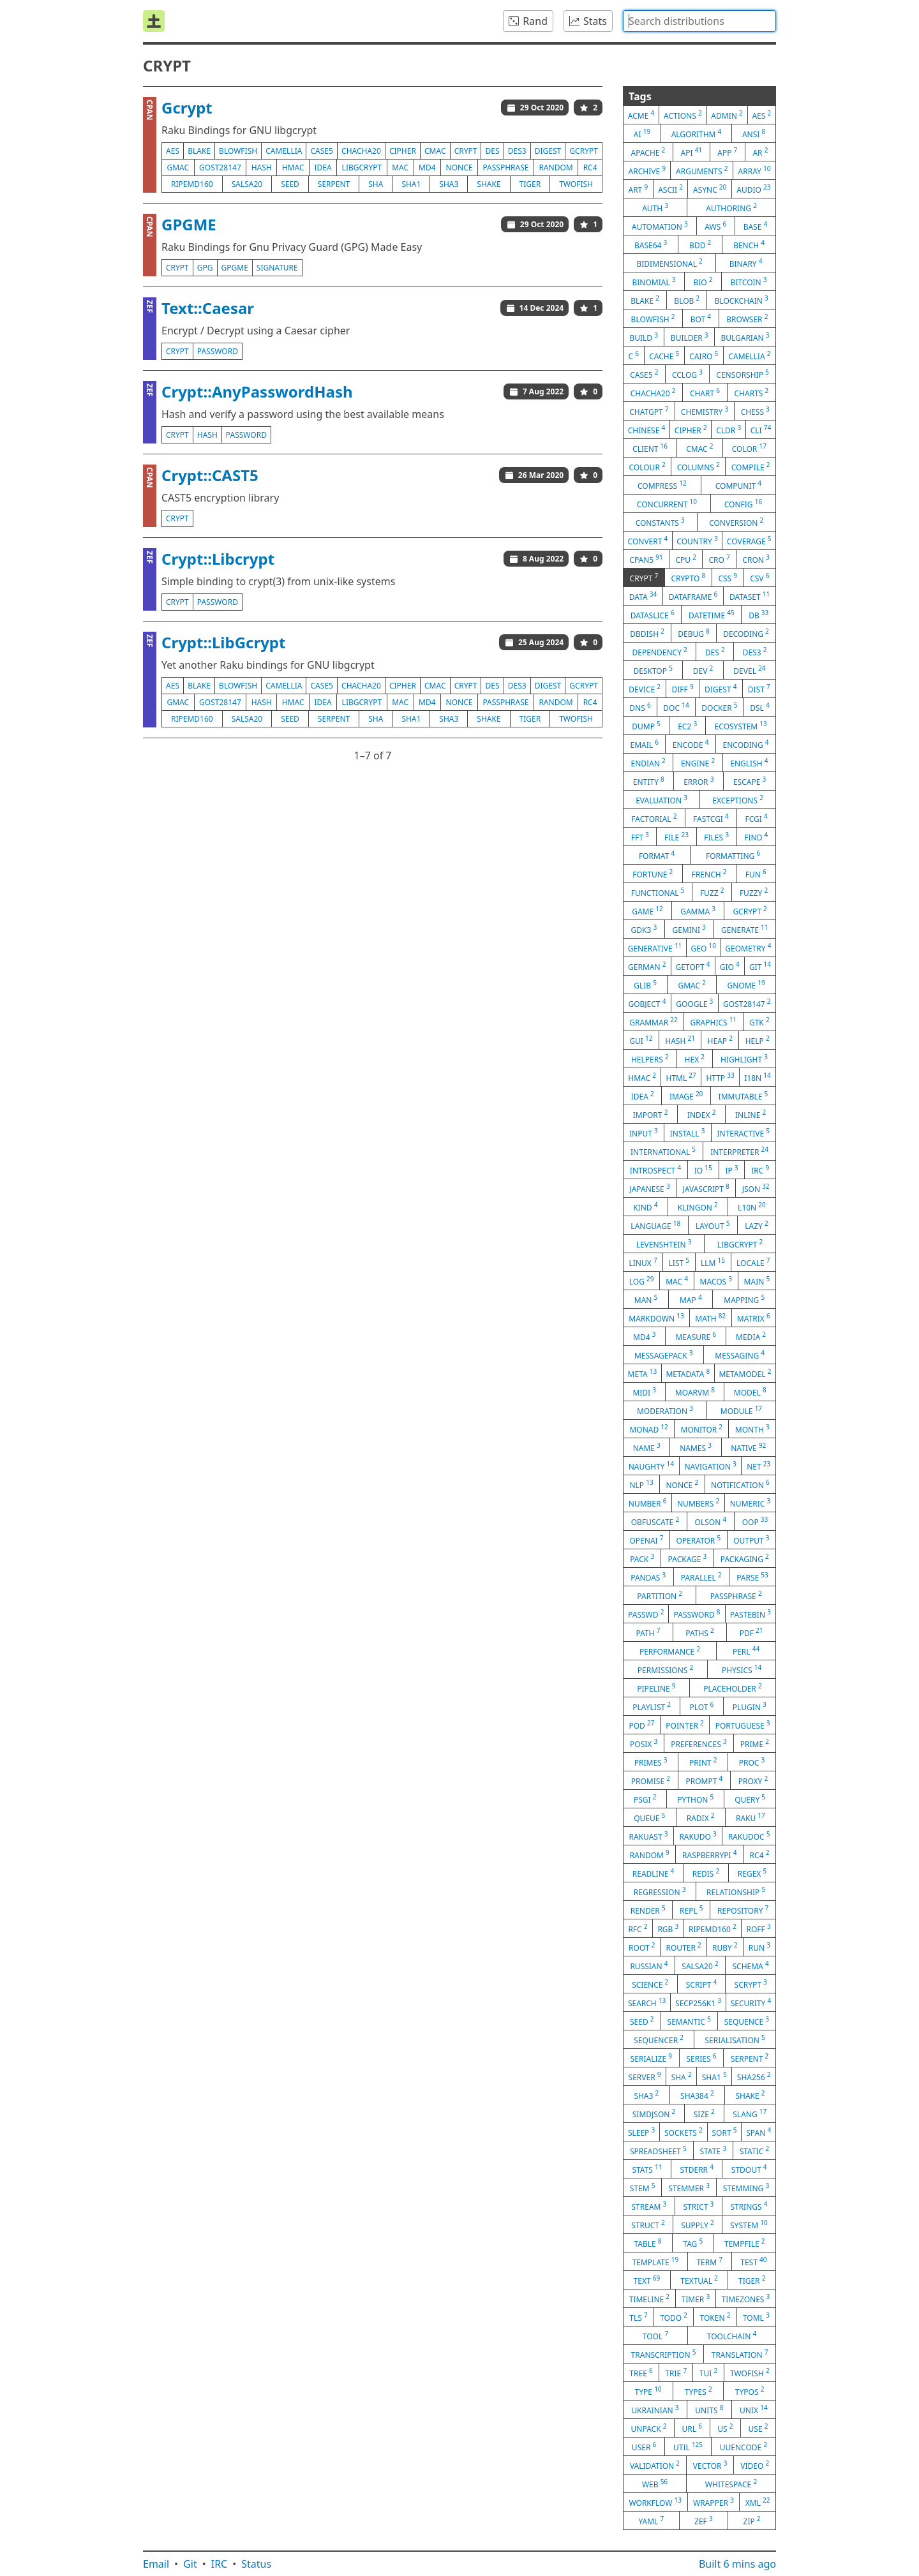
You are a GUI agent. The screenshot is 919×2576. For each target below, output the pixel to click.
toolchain (731, 2335)
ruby (725, 1946)
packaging (745, 1558)
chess (755, 411)
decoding (746, 633)
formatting (733, 855)
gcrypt (583, 150)
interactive (743, 1132)
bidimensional (669, 263)
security (751, 2002)
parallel (701, 1576)
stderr (696, 2169)
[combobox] (699, 21)
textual (699, 2280)
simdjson (654, 2113)
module (741, 1410)
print (703, 1761)
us (725, 2428)
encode (691, 744)
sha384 (697, 2094)
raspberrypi (709, 1854)
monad (648, 1428)
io (703, 1169)
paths (699, 1632)
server (645, 2076)
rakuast (648, 1835)
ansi (753, 133)
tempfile (744, 2243)
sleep (641, 2132)
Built (737, 2564)
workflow (655, 2502)
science (650, 1983)
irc (760, 1169)
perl (746, 1650)
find (756, 836)
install (687, 1132)
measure (695, 1336)
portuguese (742, 1724)
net (758, 1465)
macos (716, 1280)
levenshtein (664, 1243)
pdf (751, 1632)
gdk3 (644, 929)
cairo (703, 355)
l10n (752, 1206)
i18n (757, 1077)
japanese (649, 1188)
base (755, 226)
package (687, 1558)
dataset (749, 596)
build (643, 337)
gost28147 (220, 167)
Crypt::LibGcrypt (223, 642)
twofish (576, 184)
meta (642, 1373)
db (758, 614)
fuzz (712, 892)
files (716, 836)
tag (693, 2243)
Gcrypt (187, 107)
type (648, 2391)
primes (651, 1761)
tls (638, 2317)
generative (655, 947)
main (757, 1280)
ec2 (687, 725)
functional (658, 892)
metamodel (745, 1373)
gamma (697, 910)
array (754, 170)
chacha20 (361, 150)
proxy (753, 1780)
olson (711, 1521)
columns (698, 466)
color (749, 448)
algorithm (696, 133)
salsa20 (247, 184)
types (698, 2391)
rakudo (697, 1835)
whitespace (731, 2483)
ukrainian (654, 2409)
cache (664, 355)
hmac (293, 167)
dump (646, 725)
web (655, 2483)
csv (759, 577)
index (701, 1114)
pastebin (750, 1613)
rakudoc (749, 1835)
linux (643, 1262)
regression (660, 1891)
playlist (651, 1706)
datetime (712, 614)
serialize (651, 2057)
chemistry (704, 411)
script (701, 1983)
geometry (748, 947)
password (217, 351)
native (748, 1447)
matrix (753, 1317)
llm (713, 1262)
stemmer (689, 2187)
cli (761, 429)
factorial (653, 818)
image (686, 1095)
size (704, 2113)
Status (256, 2564)
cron (755, 559)
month (752, 1428)
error (699, 781)
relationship (735, 1891)
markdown (656, 1317)
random (555, 167)
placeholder (732, 1687)
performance (669, 1650)
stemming (746, 2187)
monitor (702, 1428)
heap (720, 1040)
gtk (759, 1021)
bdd (700, 244)
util (688, 2446)
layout (712, 1225)
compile (750, 466)
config (743, 503)
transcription (663, 2354)
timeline (649, 2298)
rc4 (590, 167)
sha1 (411, 184)
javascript (705, 1188)
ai (642, 133)
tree (640, 2372)
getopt (693, 966)
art (638, 188)
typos (750, 2391)
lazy (756, 1225)
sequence (746, 2020)
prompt (703, 1780)
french (709, 873)
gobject (647, 1003)
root (642, 1946)
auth (655, 207)
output (751, 1539)
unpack (649, 2428)
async (709, 188)
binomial (653, 281)
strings (748, 2206)
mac (400, 167)
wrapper (713, 2502)
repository (742, 1909)
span (758, 2132)
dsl (760, 707)
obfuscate (655, 1521)
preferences (698, 1743)
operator (698, 1539)
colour (647, 466)
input (643, 1132)
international (663, 1151)
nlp (641, 1484)
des (493, 150)
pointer (684, 1724)
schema (750, 1965)
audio (753, 188)
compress (662, 485)
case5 (322, 150)
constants (660, 522)
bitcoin (749, 281)
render (648, 1909)
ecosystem (741, 725)
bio (702, 281)
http (720, 1077)
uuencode (743, 2446)
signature (277, 267)
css (727, 577)
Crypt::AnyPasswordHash (257, 391)
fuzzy (754, 892)
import (650, 1114)
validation (655, 2465)
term (709, 2261)
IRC (219, 2564)
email (644, 744)
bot (701, 318)
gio (730, 966)
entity (648, 781)
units (709, 2409)
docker (719, 707)
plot (701, 1706)
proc (752, 1761)
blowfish (238, 150)
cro (718, 559)
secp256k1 (698, 2002)
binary (746, 263)
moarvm (695, 1391)
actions (683, 114)
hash (261, 167)
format (657, 855)
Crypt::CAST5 (209, 475)
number (648, 1502)
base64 (650, 244)
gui (640, 1040)
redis (705, 1872)
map (691, 1299)
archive (647, 170)
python (695, 1798)
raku (750, 1817)
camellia (283, 150)
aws (715, 226)
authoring (731, 207)
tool (655, 2335)
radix (701, 1817)
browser (747, 318)
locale (753, 1262)
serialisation (735, 2039)
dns (639, 707)
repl (691, 1909)
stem (642, 2187)
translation (740, 2354)
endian (648, 762)
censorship (742, 374)
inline (750, 1114)
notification (740, 1484)
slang (749, 2113)
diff (682, 688)
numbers (698, 1502)
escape (749, 781)
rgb (667, 1928)
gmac (178, 167)
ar (760, 151)
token (714, 2317)
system (749, 2224)
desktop (652, 670)
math (710, 1317)
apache (648, 151)
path (648, 1632)
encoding (746, 744)
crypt (465, 150)
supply (697, 2224)
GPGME (188, 224)
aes (172, 150)
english (749, 762)
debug (694, 633)
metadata (688, 1373)
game (647, 910)
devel (749, 670)
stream (649, 2206)
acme (641, 114)
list (679, 1262)
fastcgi (711, 818)
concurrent (667, 503)
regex (752, 1872)
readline (653, 1872)
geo (703, 947)
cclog (687, 374)
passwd (646, 1613)
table (647, 2243)
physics (741, 1669)
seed (290, 184)
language (655, 1225)
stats (647, 2169)
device (645, 688)
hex (695, 1058)
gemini (688, 929)
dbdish (647, 633)
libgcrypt (362, 167)
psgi (645, 1798)
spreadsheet (658, 2150)
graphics (713, 1021)
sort (724, 2132)
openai (646, 1539)
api (692, 151)
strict (698, 2206)
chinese (646, 429)
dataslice (653, 614)
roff (758, 1928)
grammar (653, 1021)
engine (698, 762)
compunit (738, 485)
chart (705, 392)
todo (673, 2317)
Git (190, 2564)
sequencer (659, 2039)
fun (755, 873)
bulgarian (745, 337)
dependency (659, 651)
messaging (740, 1354)
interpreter (739, 1151)
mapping (744, 1299)
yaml (651, 2520)
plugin (749, 1706)
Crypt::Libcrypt (217, 558)
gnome (746, 984)
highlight (744, 1058)
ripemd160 (192, 184)
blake (199, 150)
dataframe (693, 596)
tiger (530, 184)
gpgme (234, 267)
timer (696, 2298)
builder (689, 337)
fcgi (756, 818)
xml (757, 2502)
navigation (710, 1465)
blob (686, 300)
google (694, 1003)
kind (645, 1206)
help (757, 1040)
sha (375, 184)
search (647, 2002)
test (753, 2261)
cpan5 (645, 559)
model (750, 1391)
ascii (670, 188)
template (655, 2261)
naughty (651, 1465)
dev (703, 670)
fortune (652, 873)
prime (754, 1743)
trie (676, 2372)
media (751, 1336)
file (676, 836)
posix (643, 1743)
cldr (728, 429)
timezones (746, 2298)
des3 (517, 150)
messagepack (663, 1354)
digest (548, 150)
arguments (702, 170)
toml (756, 2317)
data (643, 596)
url (692, 2428)
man (646, 1299)
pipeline (656, 1687)
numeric (750, 1502)
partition (659, 1595)
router (683, 1946)
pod (641, 1724)
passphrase (505, 167)
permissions (666, 1669)
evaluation (661, 799)
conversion (736, 522)
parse (752, 1576)
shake (488, 184)
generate (744, 929)
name (647, 1447)
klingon (698, 1206)
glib (645, 984)
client (650, 448)
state (712, 2150)
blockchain (741, 300)
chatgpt (648, 411)
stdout (749, 2169)
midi (644, 1391)
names (696, 1447)
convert (648, 540)
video (754, 2465)
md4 (427, 167)
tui (708, 2372)
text (647, 2280)
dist (759, 688)
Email (156, 2564)
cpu (685, 559)
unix (754, 2409)
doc (676, 707)
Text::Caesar (207, 307)
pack (642, 1558)
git (760, 966)
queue (649, 1817)
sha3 (448, 184)
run (759, 1946)
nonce (459, 167)
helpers (650, 1058)
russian (649, 1965)
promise (650, 1780)
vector (710, 2465)
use (758, 2428)
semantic (689, 2020)
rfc (637, 1928)
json (756, 1188)
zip (752, 2520)
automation (660, 226)
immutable (743, 1095)
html (681, 1077)
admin (726, 114)
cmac (434, 150)
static (754, 2150)
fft (640, 836)
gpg (205, 267)
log (641, 1280)
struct (648, 2224)
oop (755, 1521)
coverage (749, 540)
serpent (334, 184)
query (750, 1798)
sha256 (754, 2076)
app (727, 151)
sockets (683, 2132)
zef (703, 2520)
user (644, 2446)
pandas (648, 1576)
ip (731, 1169)
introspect (655, 1169)
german (647, 966)
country (696, 540)
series (701, 2057)
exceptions (737, 799)
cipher (402, 150)
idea (322, 167)
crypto (688, 577)
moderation (665, 1410)
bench (749, 244)
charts (752, 392)
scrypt (751, 1983)
